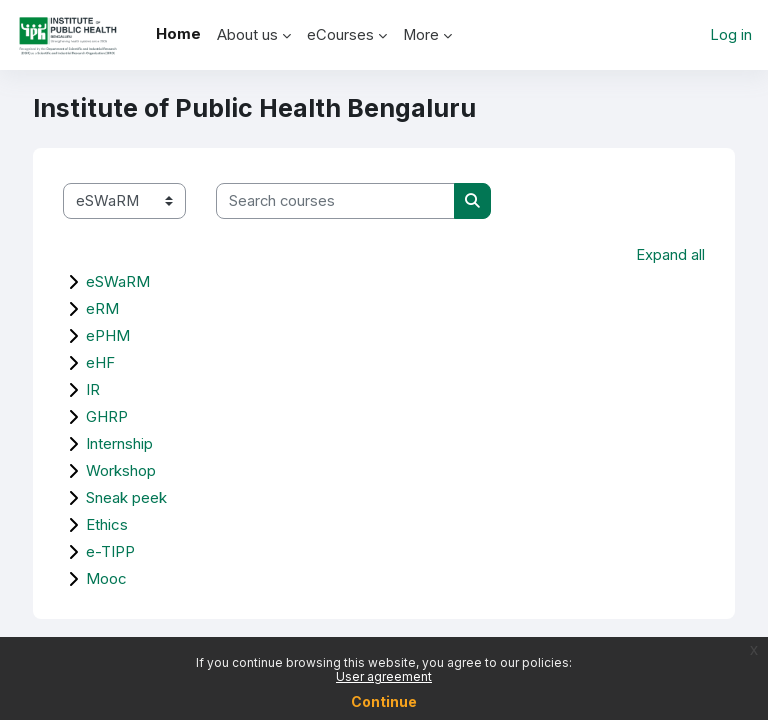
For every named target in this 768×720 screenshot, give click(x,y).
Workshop (121, 470)
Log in (731, 35)
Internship (119, 443)
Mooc (106, 578)
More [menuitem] (421, 35)
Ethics (107, 524)
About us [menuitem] (247, 35)
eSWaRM (118, 281)
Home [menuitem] (178, 34)
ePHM (108, 335)
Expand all (670, 255)
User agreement (384, 676)
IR (93, 389)
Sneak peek (126, 497)
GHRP (107, 416)
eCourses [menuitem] (340, 35)
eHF (100, 362)
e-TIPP (110, 551)
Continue (384, 701)
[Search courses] (335, 201)
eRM (102, 308)
